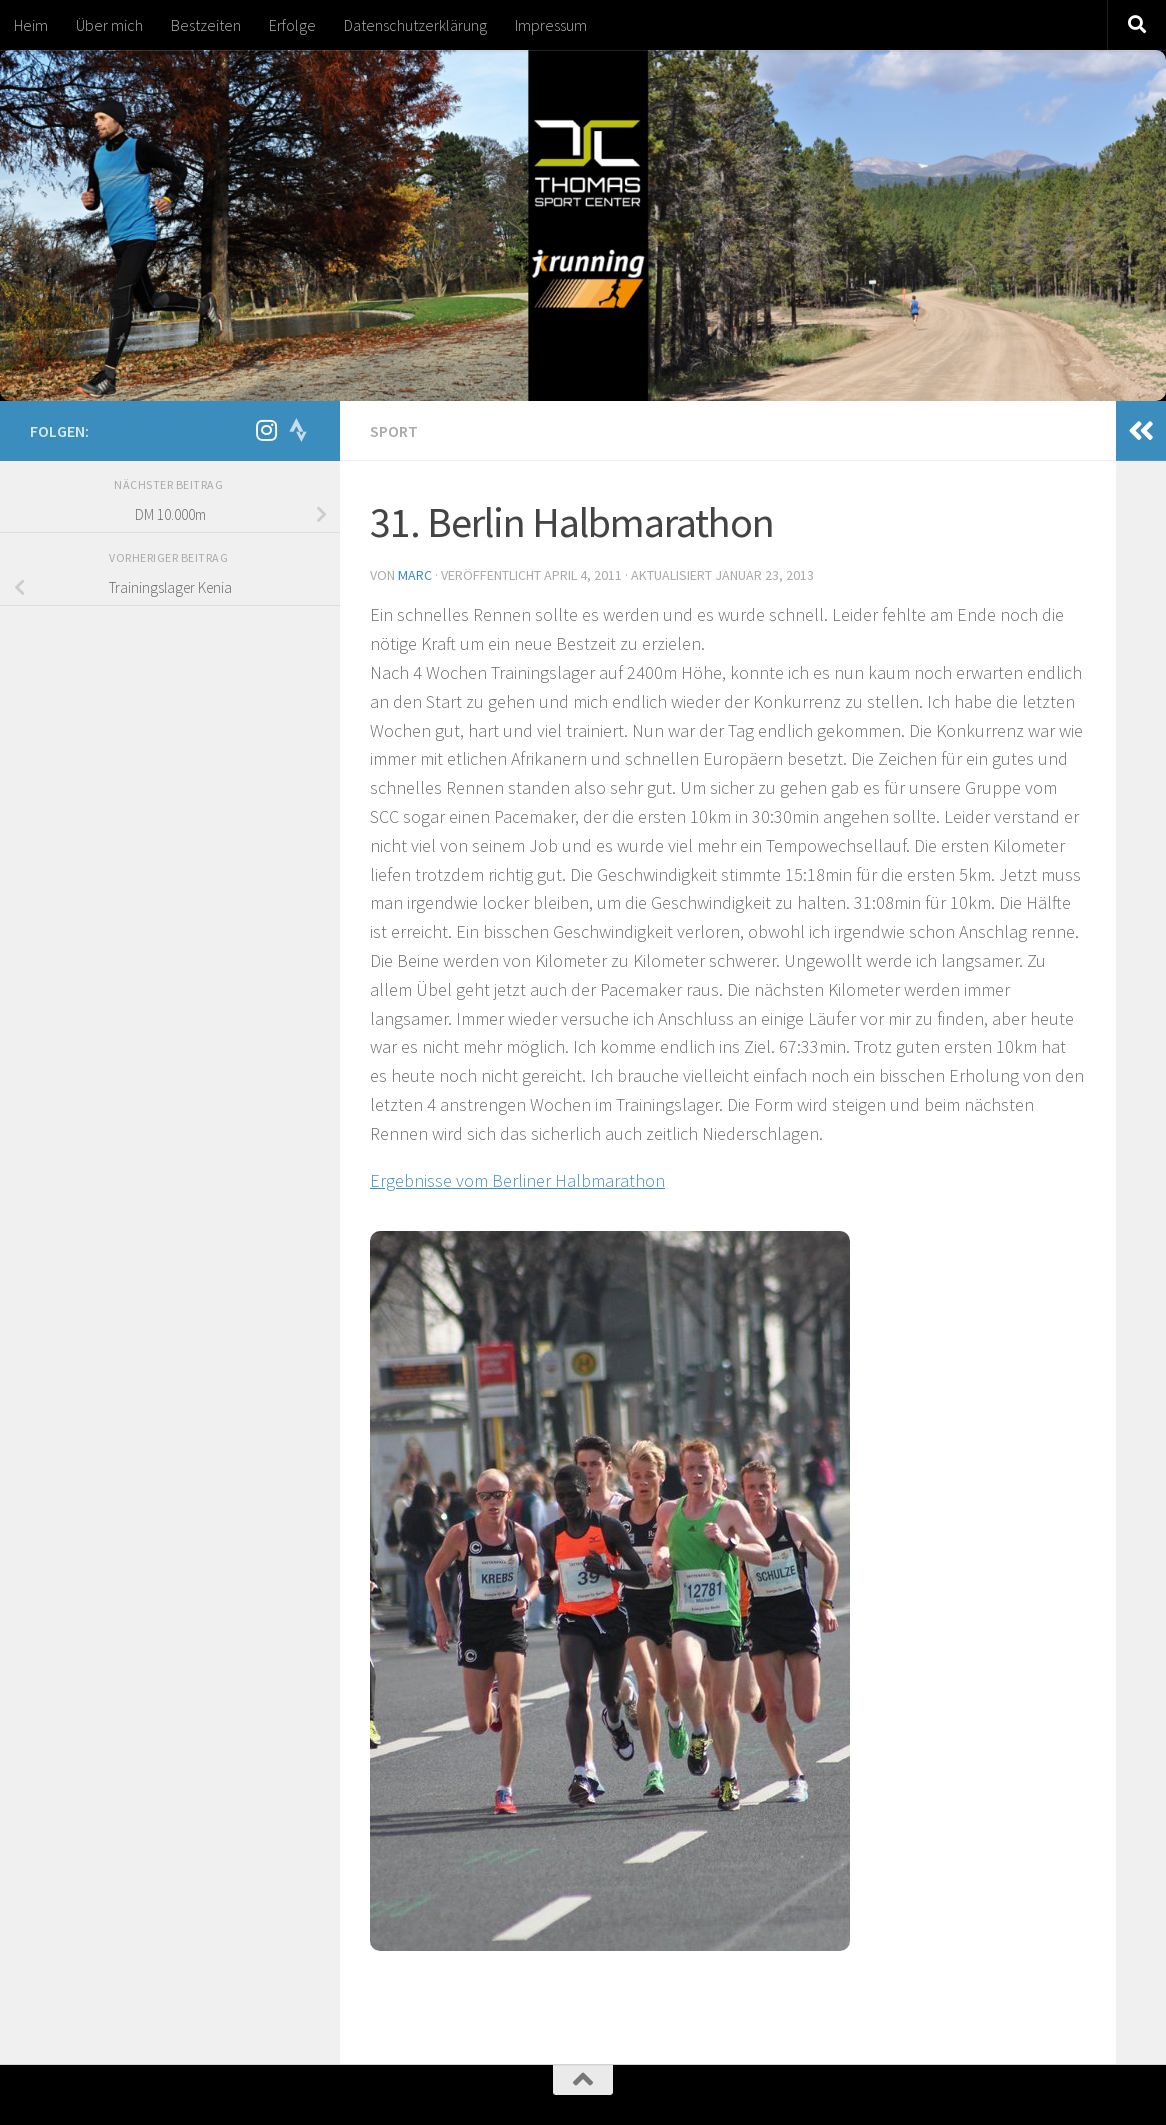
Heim (31, 25)
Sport (394, 431)
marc (415, 575)
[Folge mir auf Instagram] (266, 430)
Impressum (551, 25)
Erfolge (292, 25)
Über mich (109, 25)
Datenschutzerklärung (415, 25)
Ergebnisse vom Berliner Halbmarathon (517, 1180)
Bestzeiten (206, 25)
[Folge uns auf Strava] (298, 430)
